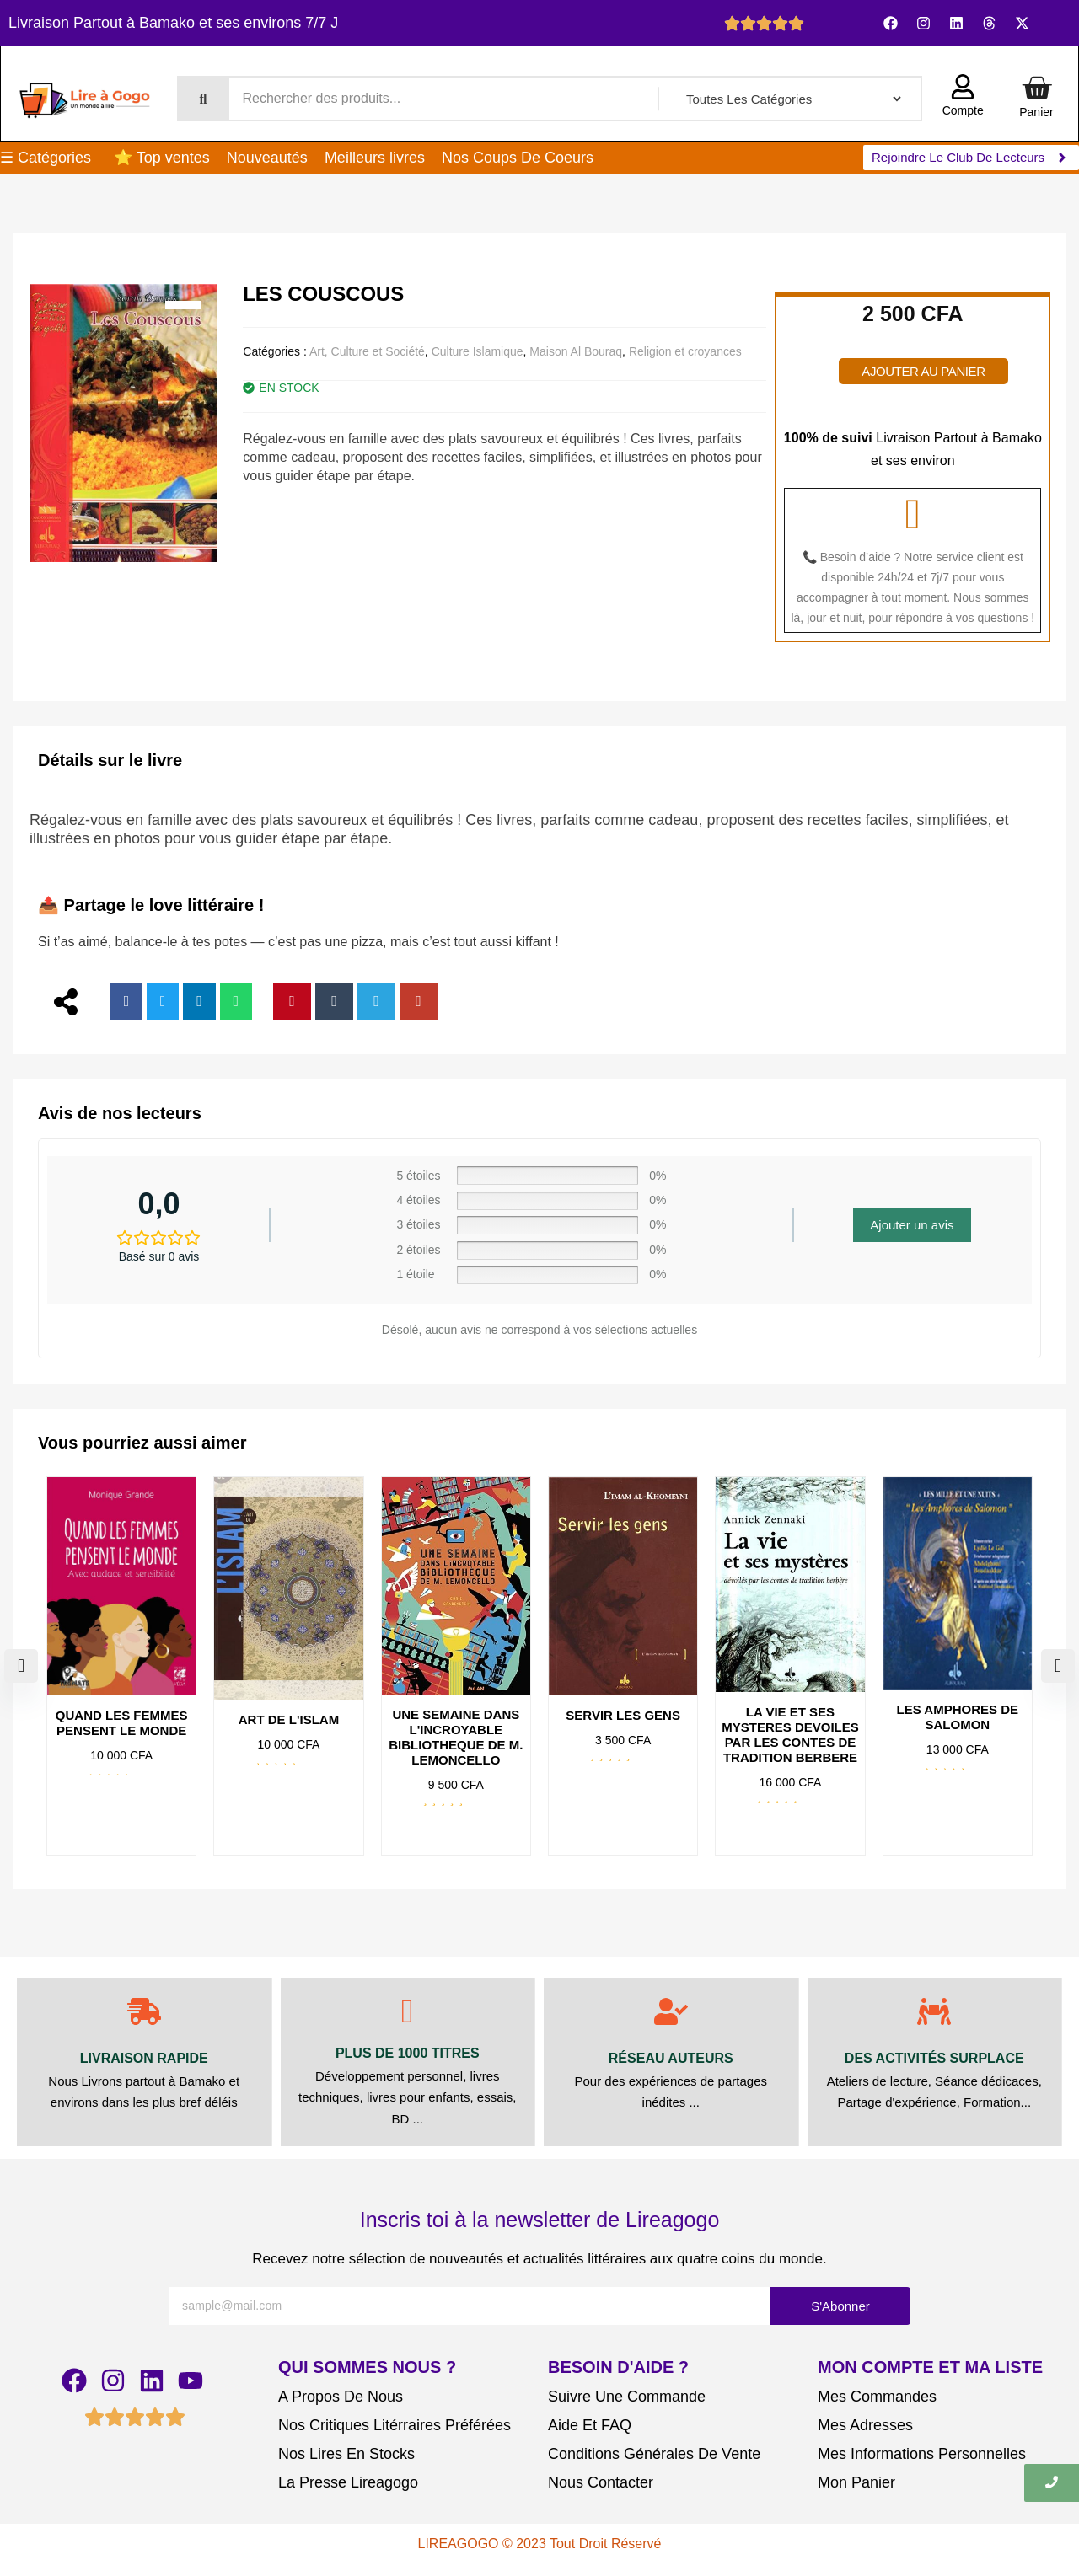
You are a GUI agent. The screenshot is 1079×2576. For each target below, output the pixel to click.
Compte (963, 110)
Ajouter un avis (911, 1225)
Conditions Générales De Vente (654, 2453)
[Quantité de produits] (863, 342)
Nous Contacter (600, 2482)
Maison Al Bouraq (575, 351)
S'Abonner (840, 2306)
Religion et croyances (685, 351)
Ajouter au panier (923, 371)
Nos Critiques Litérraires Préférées (394, 2425)
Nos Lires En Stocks (346, 2453)
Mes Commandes (877, 2396)
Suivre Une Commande (627, 2396)
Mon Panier (856, 2482)
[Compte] (962, 89)
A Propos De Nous (340, 2396)
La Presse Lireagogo (348, 2482)
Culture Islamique (477, 351)
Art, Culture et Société (367, 351)
